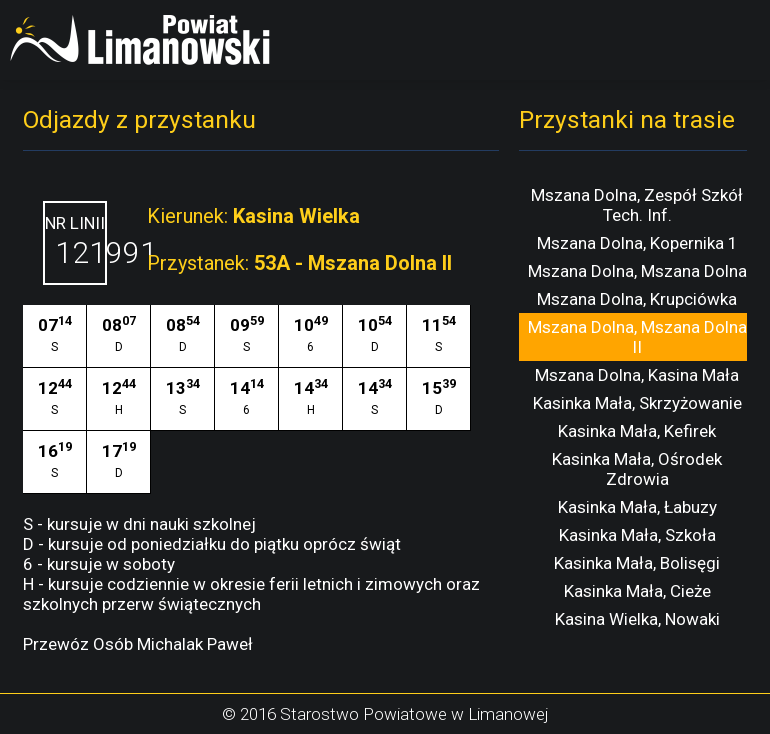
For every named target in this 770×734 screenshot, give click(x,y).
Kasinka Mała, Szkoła (637, 535)
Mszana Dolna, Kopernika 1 (637, 243)
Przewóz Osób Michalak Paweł (138, 644)
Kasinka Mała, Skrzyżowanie (637, 403)
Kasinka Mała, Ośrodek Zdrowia (637, 469)
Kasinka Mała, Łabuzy (637, 507)
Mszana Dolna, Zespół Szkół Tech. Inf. (637, 205)
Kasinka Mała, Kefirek (637, 431)
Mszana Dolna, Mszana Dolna (637, 271)
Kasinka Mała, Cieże (637, 591)
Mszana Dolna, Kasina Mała (637, 375)
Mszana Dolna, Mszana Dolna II (637, 337)
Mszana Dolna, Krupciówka (637, 299)
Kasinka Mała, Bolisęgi (637, 563)
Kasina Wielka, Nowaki (637, 619)
